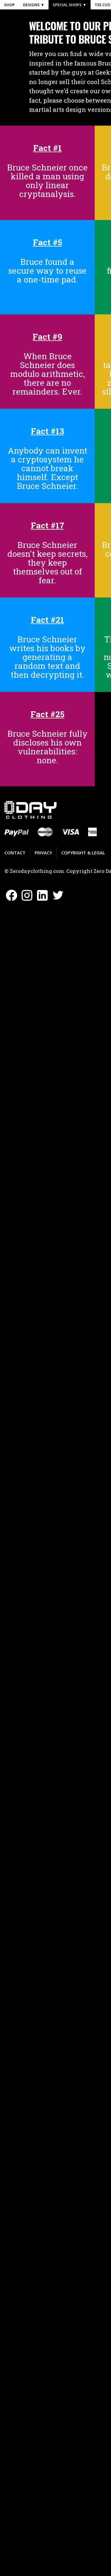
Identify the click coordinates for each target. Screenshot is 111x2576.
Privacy (43, 853)
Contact (14, 853)
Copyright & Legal (83, 853)
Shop (9, 4)
